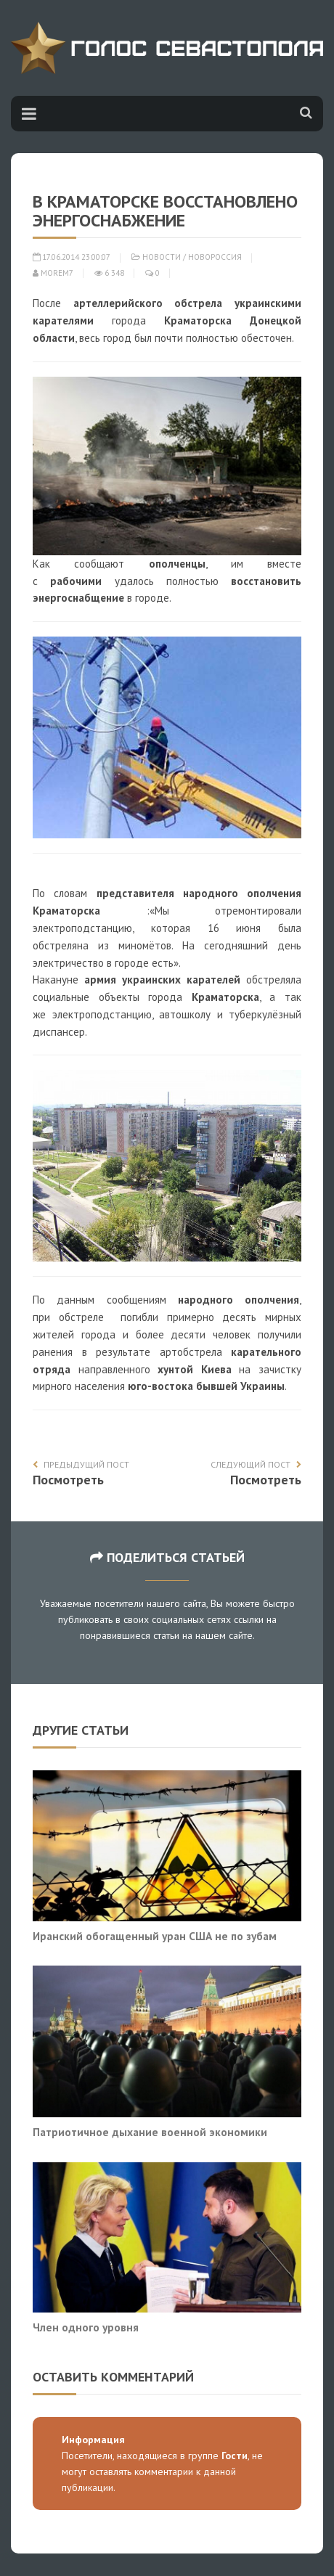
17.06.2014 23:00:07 (71, 257)
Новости (161, 257)
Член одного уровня (86, 2327)
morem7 (53, 273)
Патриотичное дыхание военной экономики (150, 2132)
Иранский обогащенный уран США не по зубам (155, 1936)
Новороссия (215, 257)
